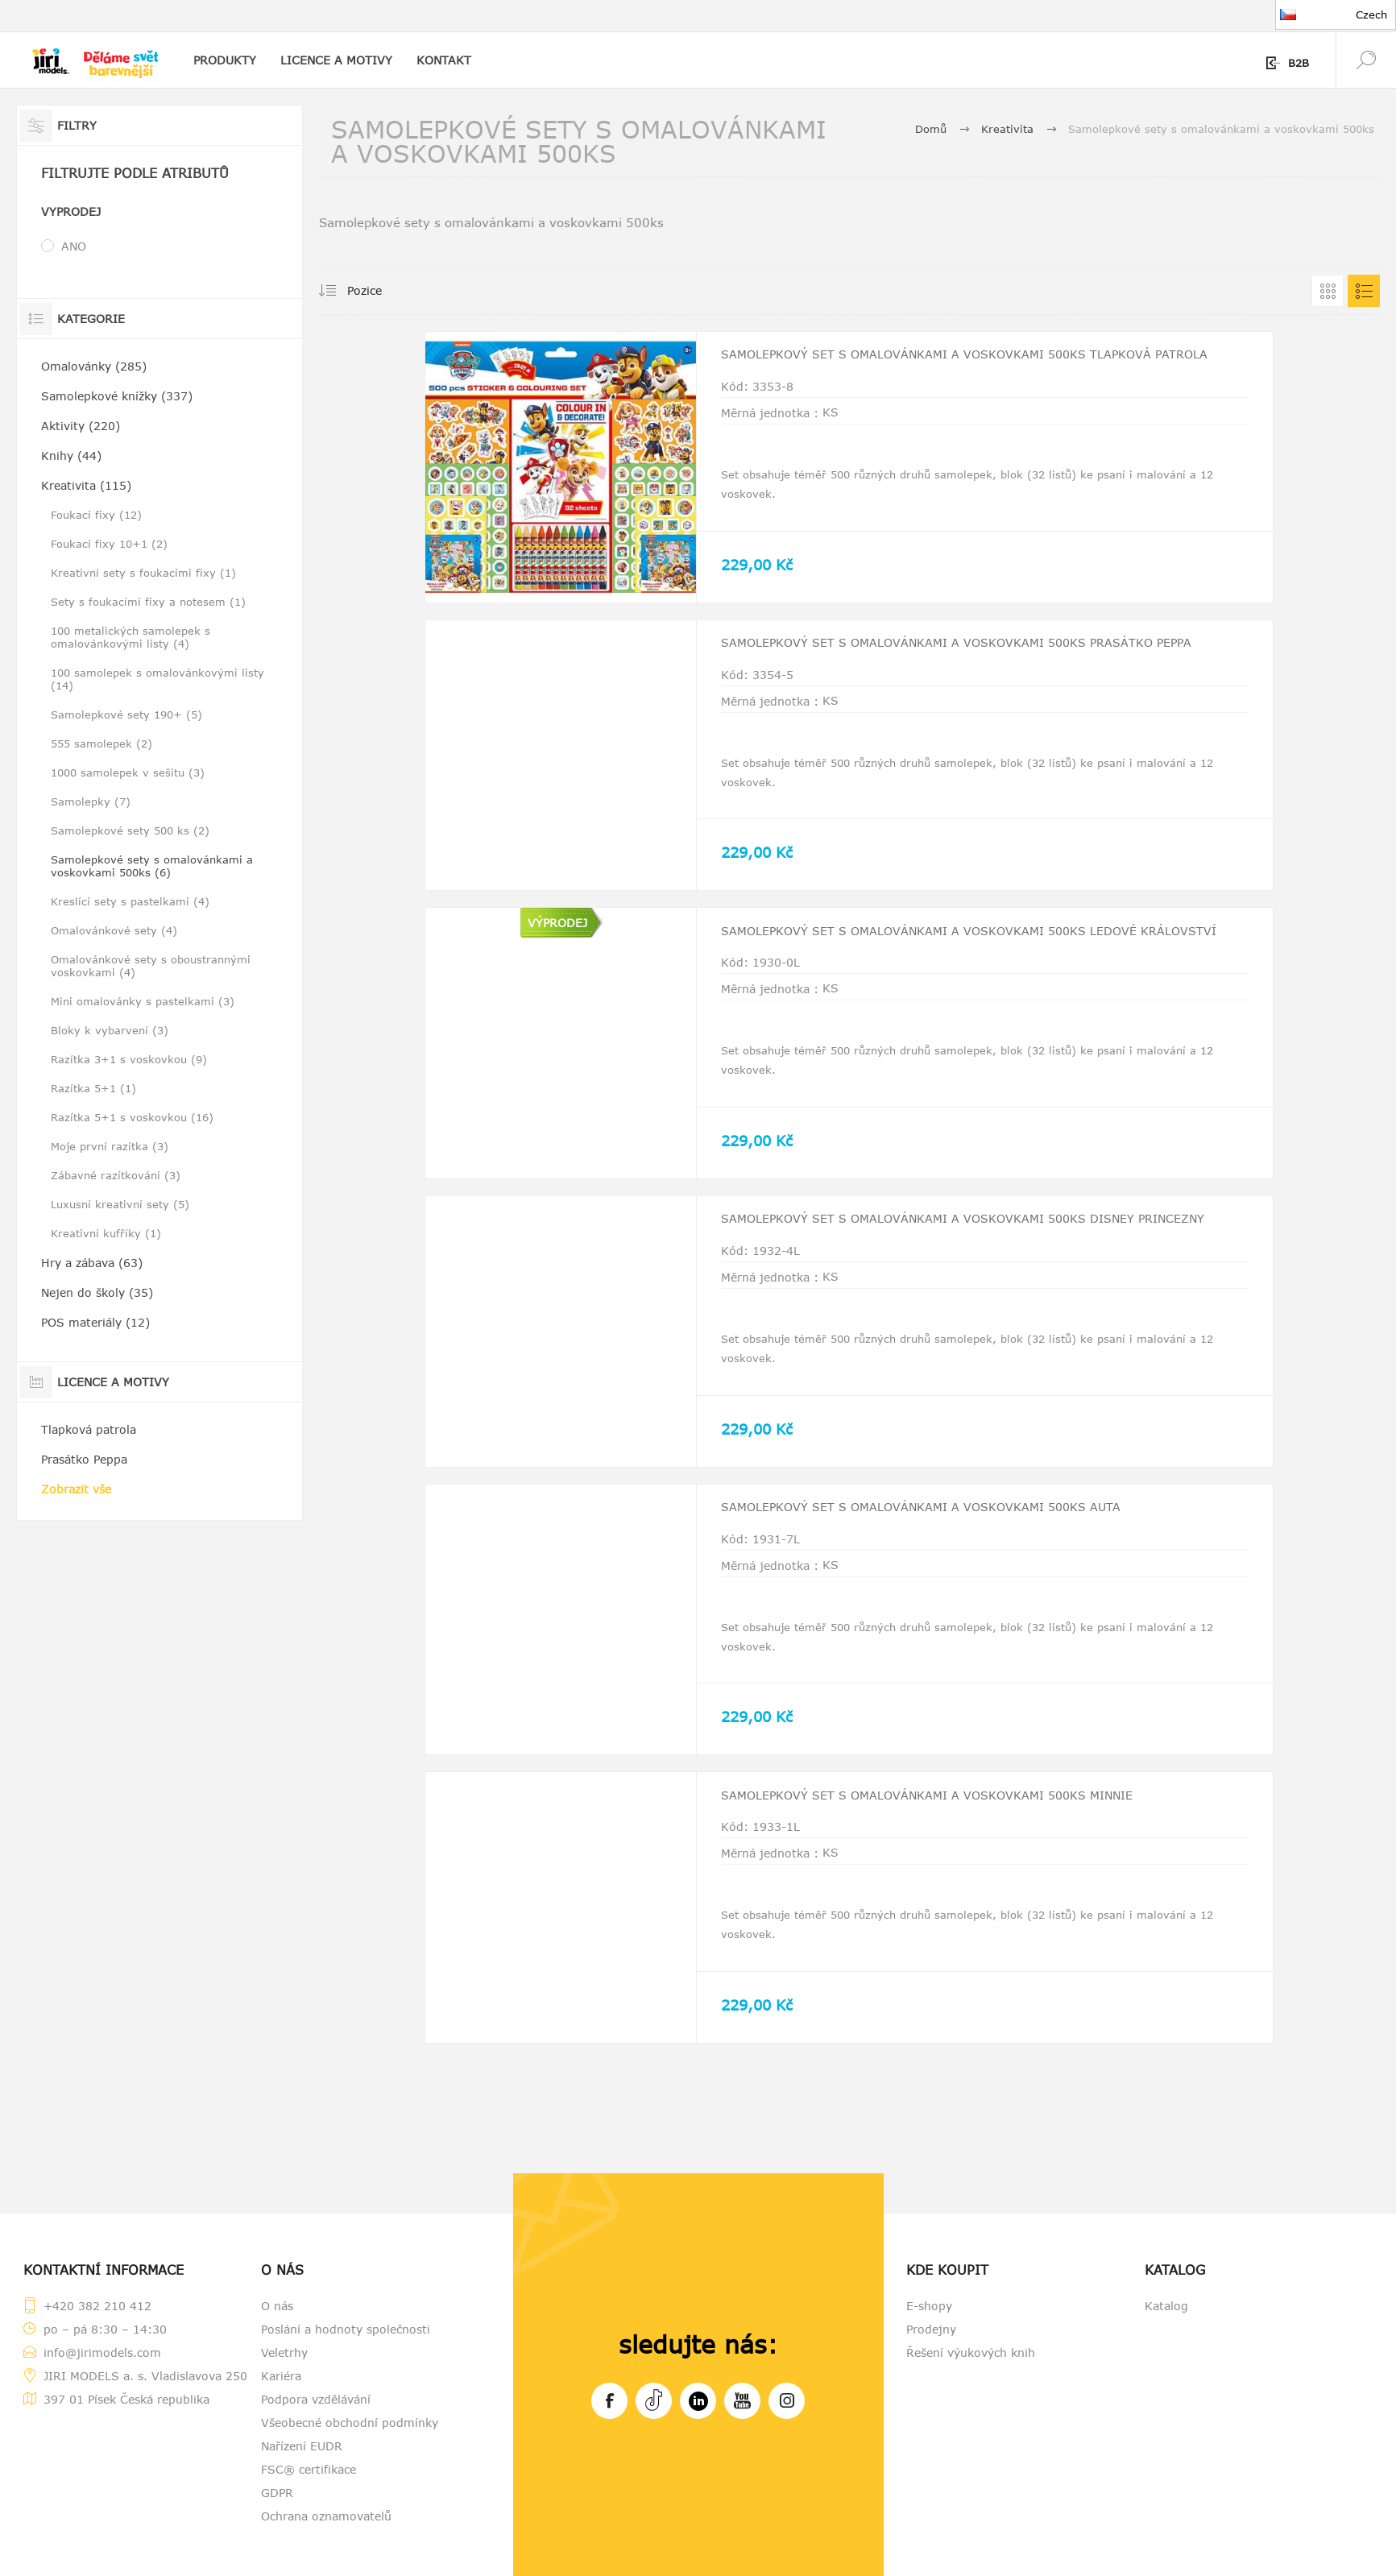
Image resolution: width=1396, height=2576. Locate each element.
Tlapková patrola (88, 1429)
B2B (1298, 62)
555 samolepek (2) (101, 743)
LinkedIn (698, 2398)
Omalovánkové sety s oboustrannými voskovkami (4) (151, 966)
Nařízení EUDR (301, 2446)
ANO (73, 246)
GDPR (277, 2492)
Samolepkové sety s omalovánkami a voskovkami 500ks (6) (152, 866)
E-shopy (929, 2306)
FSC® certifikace (308, 2469)
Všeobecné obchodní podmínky (349, 2422)
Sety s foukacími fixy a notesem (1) (148, 601)
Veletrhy (284, 2352)
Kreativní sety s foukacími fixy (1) (143, 572)
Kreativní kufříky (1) (106, 1233)
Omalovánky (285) (94, 366)
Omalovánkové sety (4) (114, 930)
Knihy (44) (71, 455)
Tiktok (654, 2398)
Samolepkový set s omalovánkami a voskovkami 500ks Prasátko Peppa (964, 657)
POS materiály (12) (95, 1322)
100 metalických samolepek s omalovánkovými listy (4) (130, 637)
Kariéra (281, 2376)
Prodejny (931, 2329)
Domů (931, 128)
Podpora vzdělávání (316, 2399)
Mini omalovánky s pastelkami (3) (142, 1001)
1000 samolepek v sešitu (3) (128, 772)
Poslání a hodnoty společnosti (345, 2329)
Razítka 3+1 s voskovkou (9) (129, 1059)
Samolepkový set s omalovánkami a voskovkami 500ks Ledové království (955, 944)
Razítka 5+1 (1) (93, 1088)
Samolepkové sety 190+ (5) (126, 714)
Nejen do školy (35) (97, 1292)
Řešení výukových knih (970, 2352)
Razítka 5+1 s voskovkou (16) (132, 1117)
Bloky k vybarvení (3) (109, 1030)
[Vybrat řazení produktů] (385, 291)
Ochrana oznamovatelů (326, 2516)
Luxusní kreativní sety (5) (120, 1204)
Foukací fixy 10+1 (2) (109, 543)
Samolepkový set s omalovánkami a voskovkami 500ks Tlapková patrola (963, 368)
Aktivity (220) (80, 426)
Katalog (1166, 2306)
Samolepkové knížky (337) (117, 396)
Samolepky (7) (90, 801)
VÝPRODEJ (557, 923)
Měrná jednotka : (769, 430)
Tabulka (1327, 291)
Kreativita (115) (86, 485)
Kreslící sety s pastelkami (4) (130, 901)
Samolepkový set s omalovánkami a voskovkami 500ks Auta (946, 1514)
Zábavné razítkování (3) (115, 1175)
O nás (277, 2306)
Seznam (1364, 291)
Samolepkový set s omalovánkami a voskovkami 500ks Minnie (953, 1802)
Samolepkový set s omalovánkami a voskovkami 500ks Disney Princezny (954, 1233)
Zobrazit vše (76, 1489)
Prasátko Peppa (84, 1459)
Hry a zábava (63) (92, 1262)
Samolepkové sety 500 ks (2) (130, 830)
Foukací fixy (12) (96, 514)
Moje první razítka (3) (109, 1146)
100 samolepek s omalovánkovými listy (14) (157, 679)
